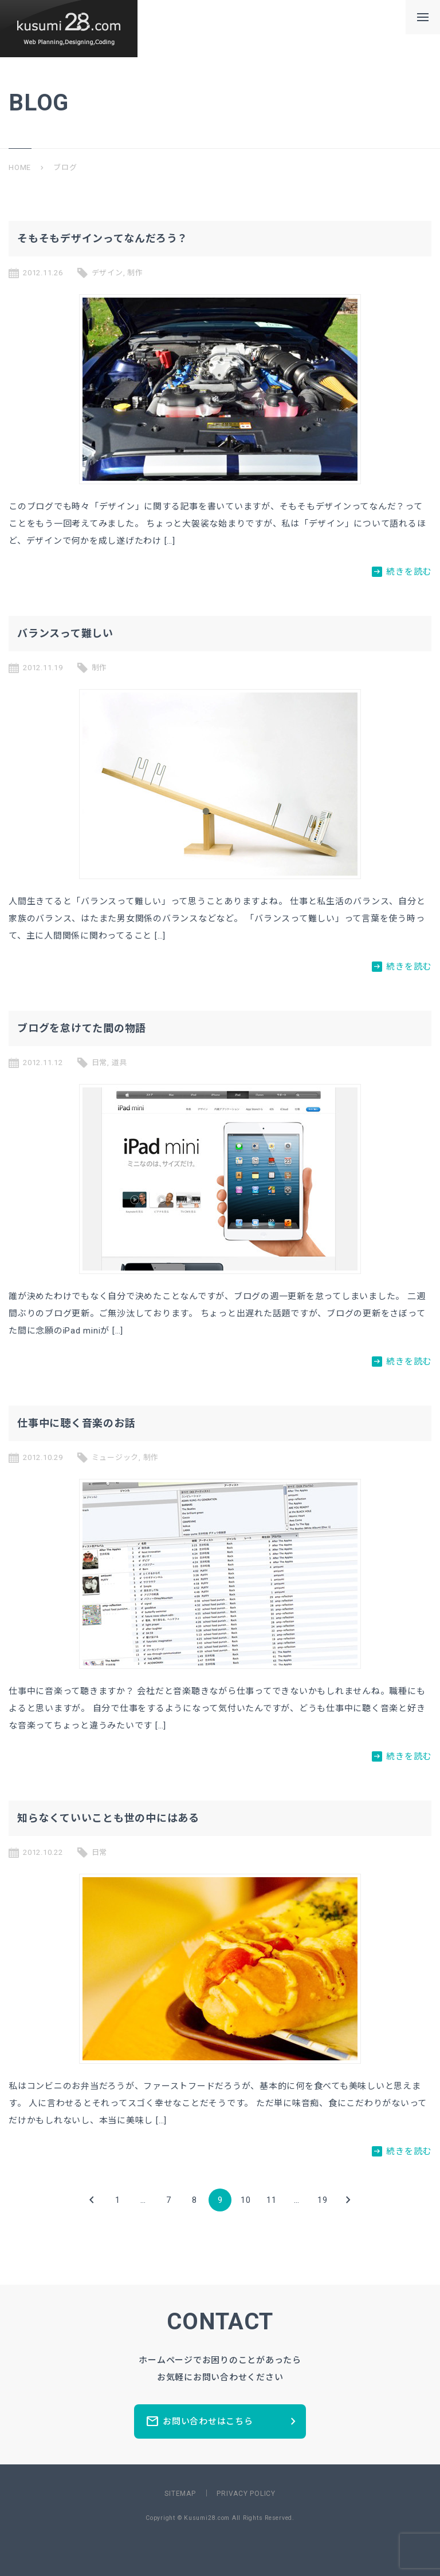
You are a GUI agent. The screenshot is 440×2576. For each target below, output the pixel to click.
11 (271, 2200)
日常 (100, 1062)
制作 (135, 272)
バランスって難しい (65, 633)
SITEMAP (179, 2494)
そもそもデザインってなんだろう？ (102, 238)
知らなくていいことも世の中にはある (108, 1818)
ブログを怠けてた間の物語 (81, 1028)
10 (246, 2200)
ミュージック (115, 1457)
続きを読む (401, 571)
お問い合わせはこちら (223, 2421)
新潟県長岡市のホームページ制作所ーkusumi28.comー (69, 28)
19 (322, 2200)
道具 (120, 1062)
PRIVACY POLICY (246, 2494)
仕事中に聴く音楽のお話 (76, 1423)
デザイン (107, 272)
